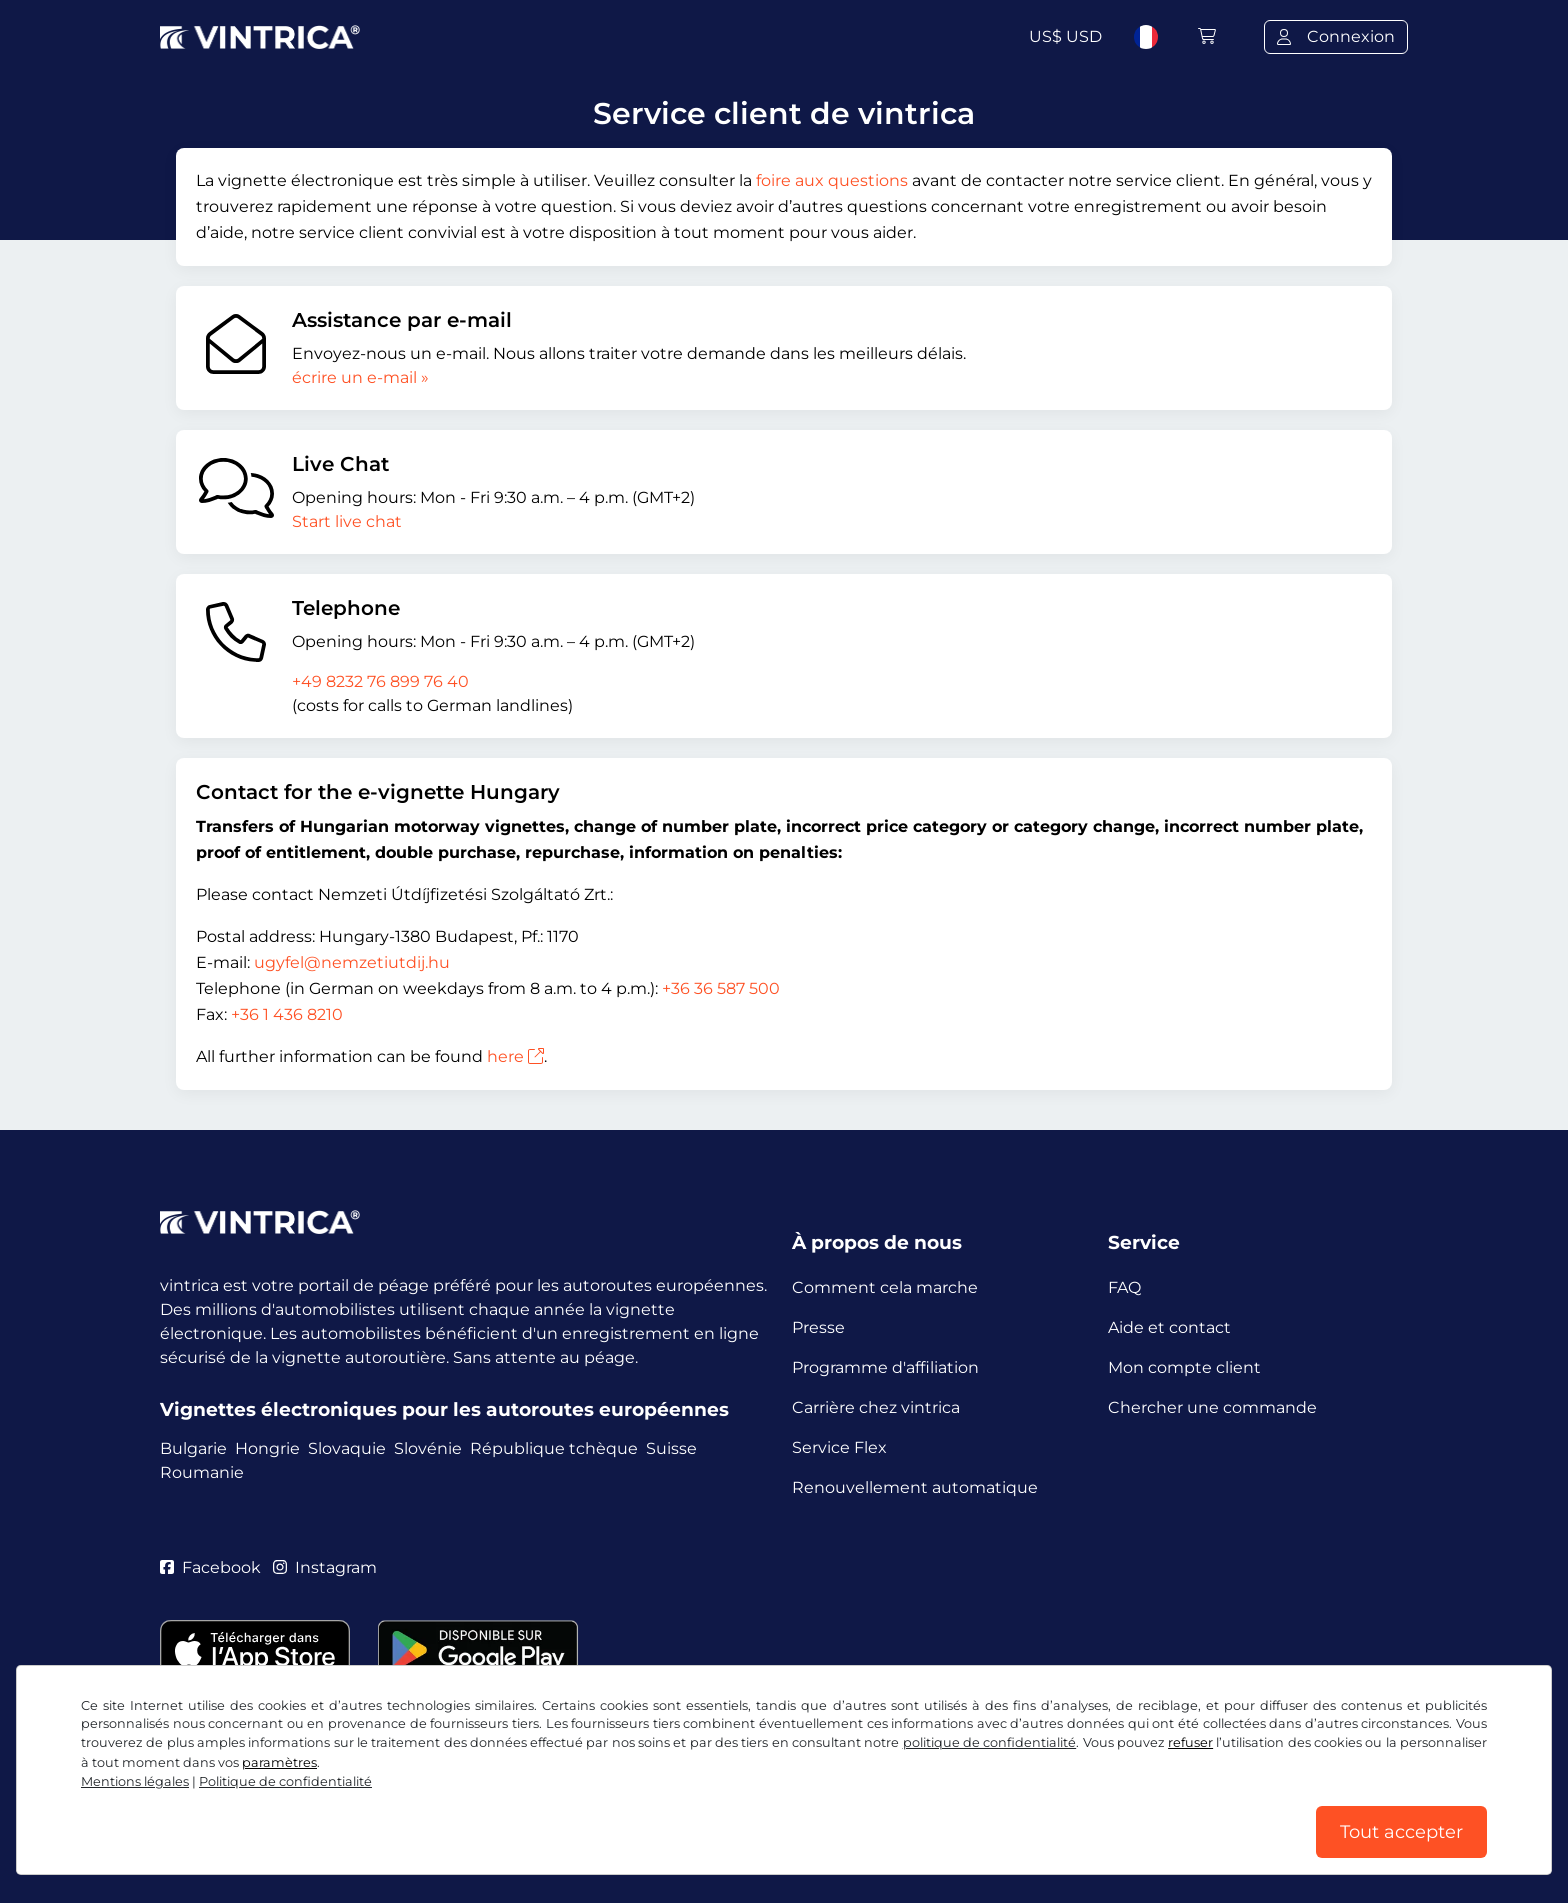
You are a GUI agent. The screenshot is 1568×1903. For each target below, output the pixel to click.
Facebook (210, 1567)
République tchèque (554, 1448)
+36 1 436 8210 (287, 1014)
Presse (818, 1327)
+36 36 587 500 (721, 988)
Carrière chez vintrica (876, 1407)
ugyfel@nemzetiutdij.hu (352, 962)
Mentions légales (135, 1781)
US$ (1065, 36)
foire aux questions (832, 180)
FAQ (1124, 1287)
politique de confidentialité (990, 1742)
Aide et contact (1169, 1327)
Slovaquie (347, 1448)
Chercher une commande (1212, 1407)
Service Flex (839, 1447)
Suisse (671, 1448)
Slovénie (428, 1448)
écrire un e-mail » (360, 377)
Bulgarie (193, 1448)
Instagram (325, 1567)
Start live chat (347, 521)
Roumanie (202, 1472)
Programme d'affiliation (885, 1367)
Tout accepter (1401, 1832)
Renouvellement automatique (915, 1487)
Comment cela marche (885, 1287)
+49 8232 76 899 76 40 (380, 681)
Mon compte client (1184, 1367)
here (515, 1056)
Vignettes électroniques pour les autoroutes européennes (444, 1409)
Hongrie (267, 1448)
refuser (1190, 1742)
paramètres (279, 1762)
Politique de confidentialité (285, 1781)
